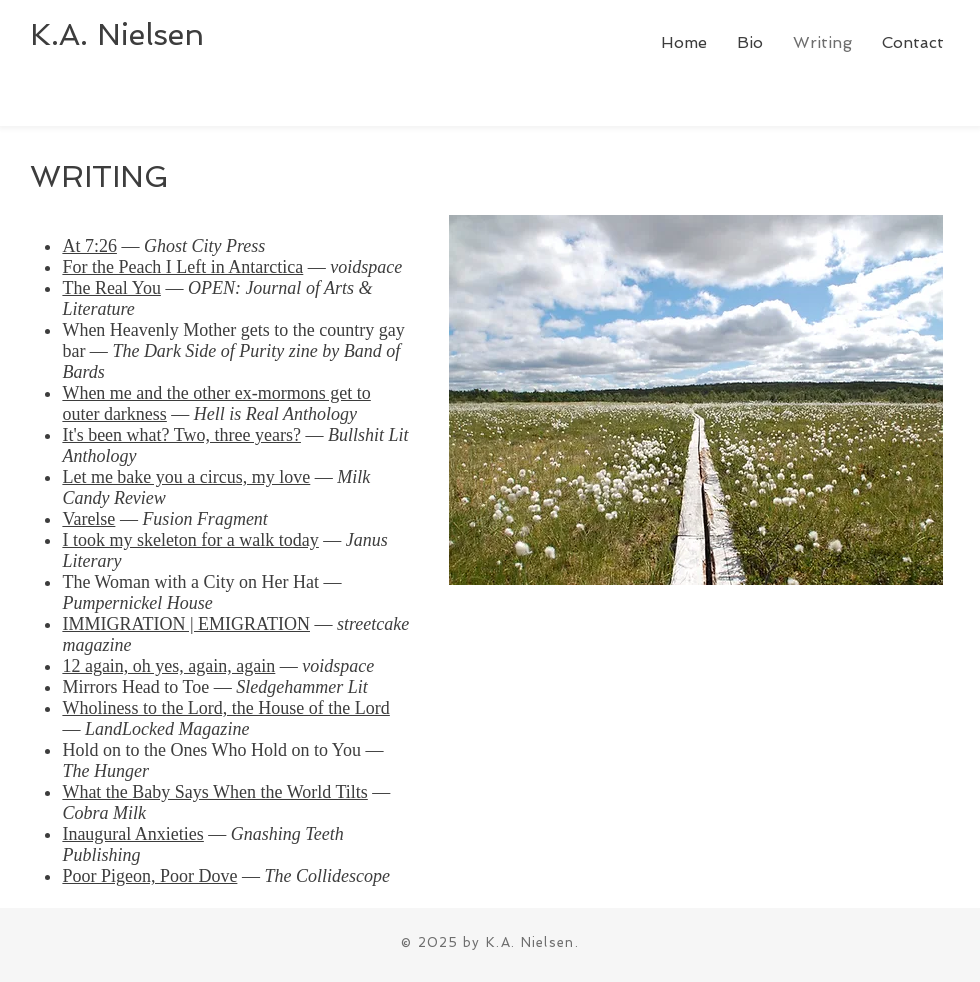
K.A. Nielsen (117, 34)
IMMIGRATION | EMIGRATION (186, 624)
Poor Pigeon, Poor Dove (149, 876)
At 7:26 (89, 246)
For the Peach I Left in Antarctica (182, 267)
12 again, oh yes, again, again (168, 666)
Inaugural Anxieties (132, 834)
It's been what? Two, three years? (181, 435)
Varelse (88, 519)
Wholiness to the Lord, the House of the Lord (225, 708)
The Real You (111, 288)
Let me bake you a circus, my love (186, 477)
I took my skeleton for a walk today (190, 540)
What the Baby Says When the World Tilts (214, 792)
